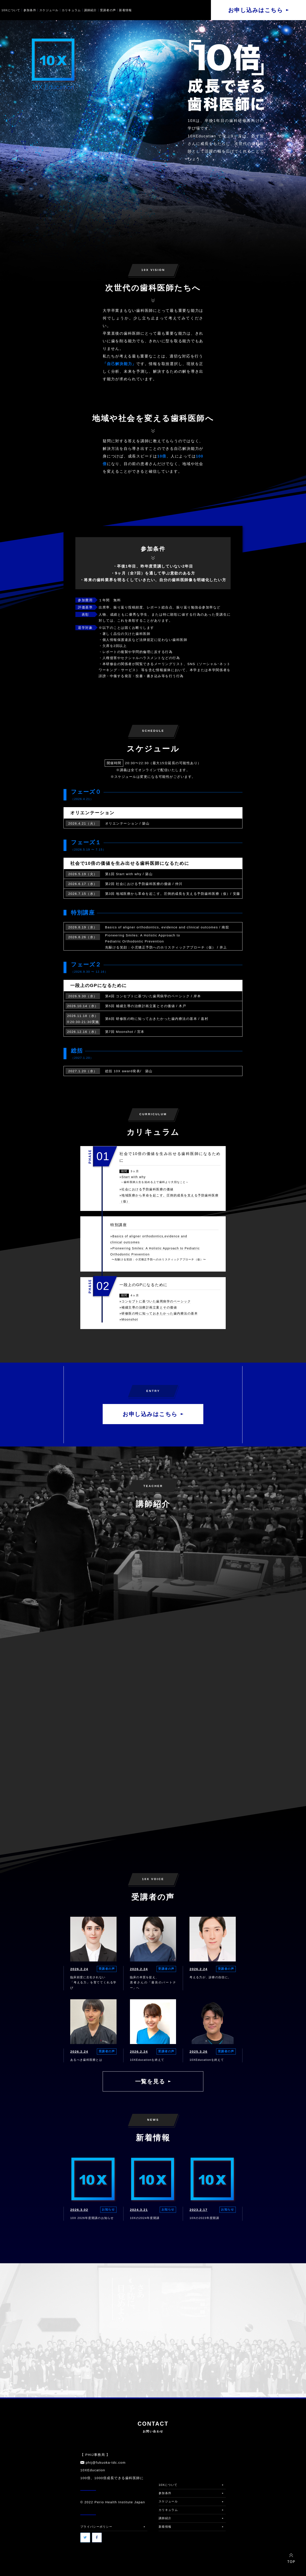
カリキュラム (71, 10)
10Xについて (11, 10)
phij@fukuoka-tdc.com (106, 2462)
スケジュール (49, 10)
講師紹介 (90, 10)
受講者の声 (108, 10)
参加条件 (29, 10)
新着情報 (125, 10)
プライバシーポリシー (96, 2526)
